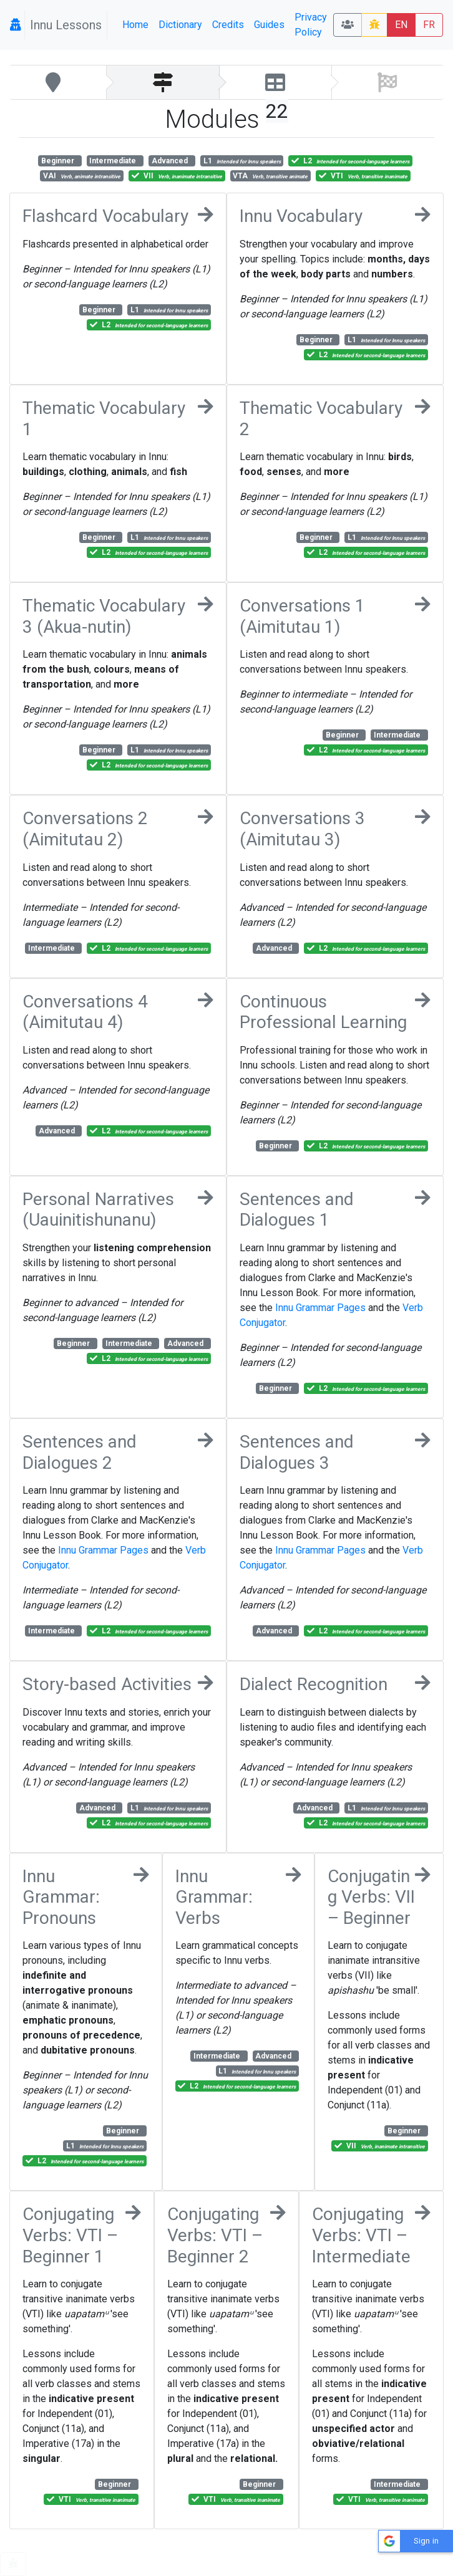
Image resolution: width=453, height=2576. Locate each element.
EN (401, 25)
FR (429, 25)
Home (135, 25)
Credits (228, 25)
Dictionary (180, 25)
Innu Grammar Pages (320, 1308)
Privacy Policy (311, 24)
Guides (269, 25)
